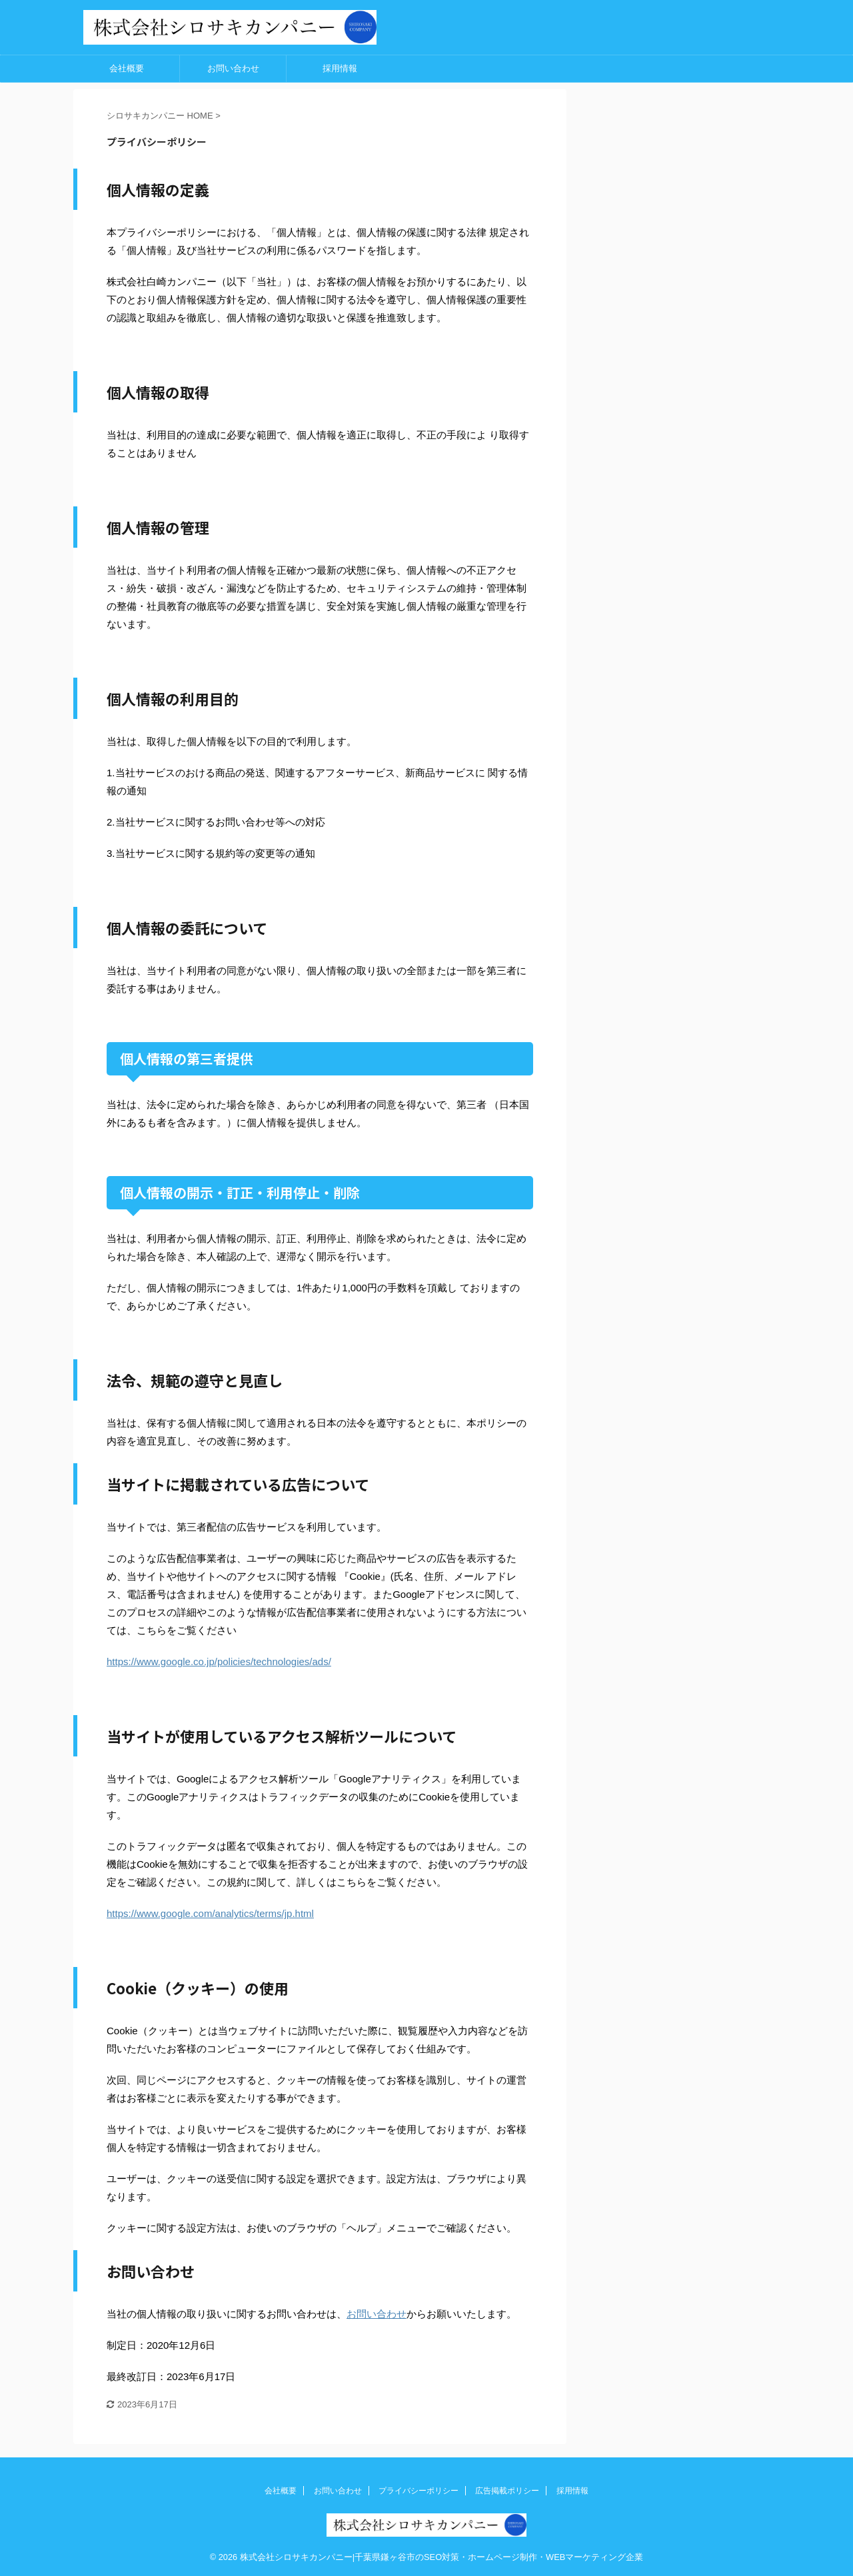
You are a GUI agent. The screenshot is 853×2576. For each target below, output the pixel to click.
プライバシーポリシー (418, 2490)
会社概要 (126, 68)
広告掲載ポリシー (507, 2490)
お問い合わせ (233, 68)
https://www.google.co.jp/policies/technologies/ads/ (219, 1661)
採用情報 (340, 68)
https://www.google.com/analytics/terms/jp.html (210, 1913)
